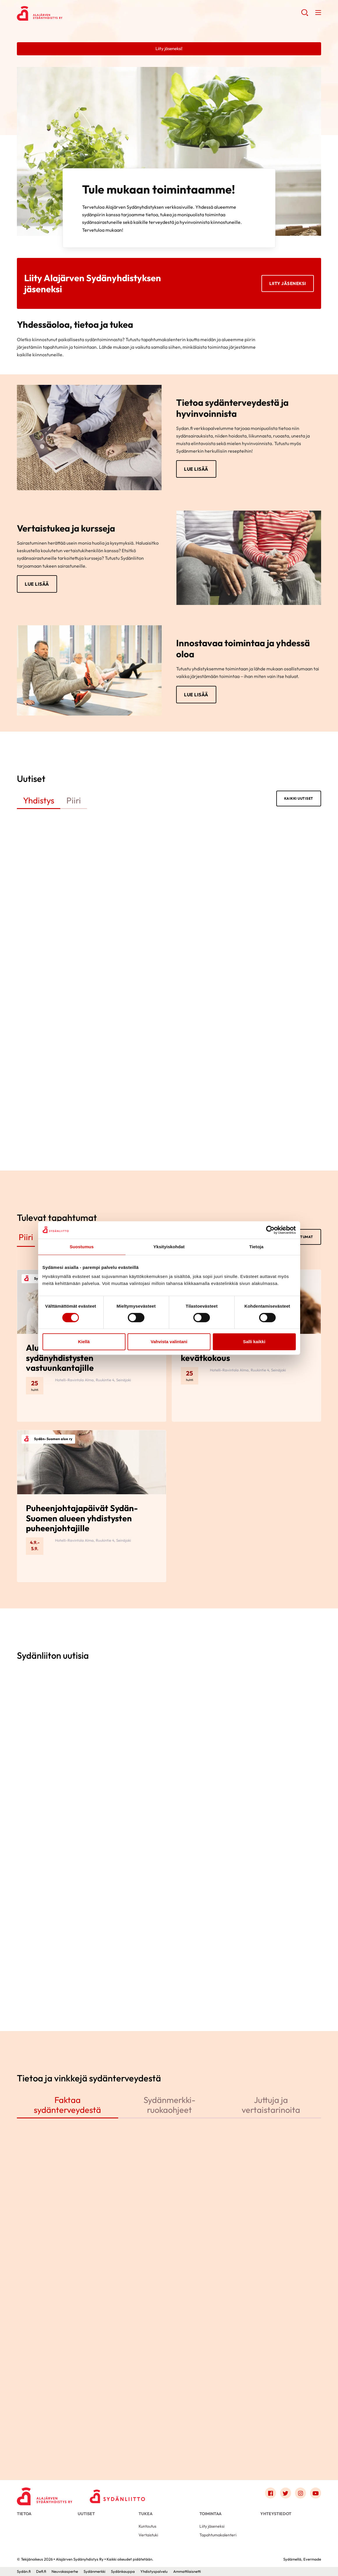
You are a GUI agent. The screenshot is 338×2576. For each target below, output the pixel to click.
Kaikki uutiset (298, 798)
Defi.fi (41, 2571)
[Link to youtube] (315, 2493)
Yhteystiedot (275, 2513)
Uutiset (86, 2513)
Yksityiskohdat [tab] (169, 1246)
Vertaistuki (148, 2535)
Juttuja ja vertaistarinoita (271, 2105)
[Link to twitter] (285, 2493)
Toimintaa (210, 2513)
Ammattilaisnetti (187, 2571)
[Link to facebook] (270, 2493)
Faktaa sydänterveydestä (67, 2105)
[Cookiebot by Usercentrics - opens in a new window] (270, 1230)
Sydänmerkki (94, 2571)
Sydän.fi (24, 2571)
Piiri (73, 800)
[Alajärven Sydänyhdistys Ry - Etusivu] (44, 2494)
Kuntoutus (147, 2526)
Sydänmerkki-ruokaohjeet (169, 2105)
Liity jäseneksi (287, 283)
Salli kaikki (254, 1341)
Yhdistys (38, 800)
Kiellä (84, 1341)
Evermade (312, 2559)
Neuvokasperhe (65, 2571)
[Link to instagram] (300, 2493)
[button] (304, 14)
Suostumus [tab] (82, 1246)
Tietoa (24, 2513)
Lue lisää (196, 469)
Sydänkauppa (123, 2571)
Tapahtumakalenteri (217, 2535)
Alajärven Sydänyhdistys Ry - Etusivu (63, 13)
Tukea (146, 2513)
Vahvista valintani (169, 1341)
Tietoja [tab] (256, 1246)
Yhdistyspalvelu (154, 2571)
